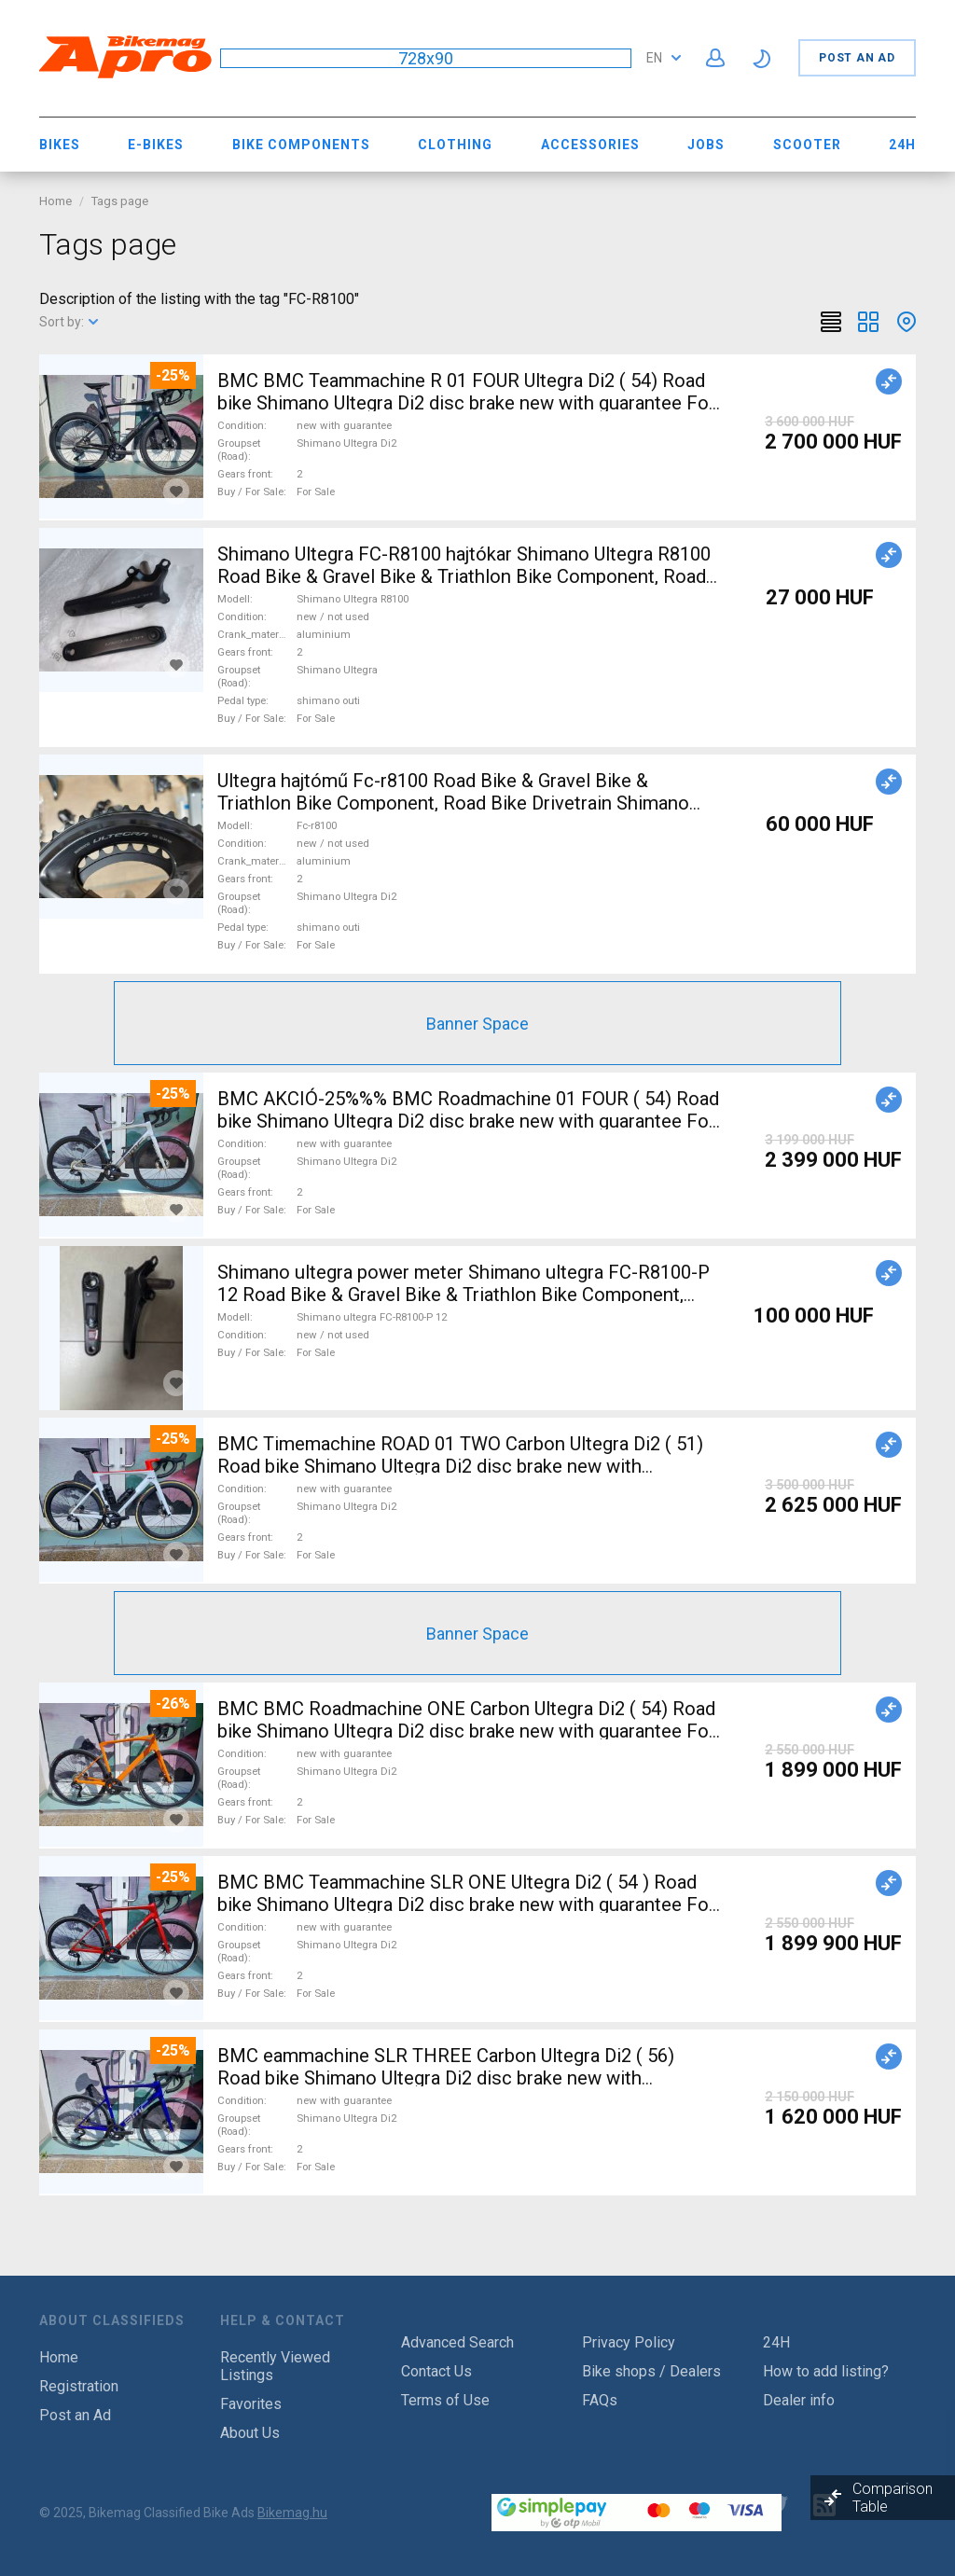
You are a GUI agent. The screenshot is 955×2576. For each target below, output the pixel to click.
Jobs (706, 144)
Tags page (119, 201)
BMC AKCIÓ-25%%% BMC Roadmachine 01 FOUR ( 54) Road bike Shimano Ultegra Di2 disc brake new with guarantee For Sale (468, 1121)
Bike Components (301, 144)
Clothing (455, 144)
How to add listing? (826, 2371)
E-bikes (156, 144)
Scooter (807, 144)
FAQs (599, 2400)
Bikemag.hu (292, 2512)
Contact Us (436, 2371)
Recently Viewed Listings (275, 2366)
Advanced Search (457, 2342)
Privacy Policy (628, 2342)
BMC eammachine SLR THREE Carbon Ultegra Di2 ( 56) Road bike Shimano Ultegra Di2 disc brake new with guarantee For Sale (445, 2078)
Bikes (59, 144)
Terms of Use (445, 2400)
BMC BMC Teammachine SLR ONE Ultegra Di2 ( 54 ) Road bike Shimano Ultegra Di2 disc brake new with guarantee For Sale (466, 1904)
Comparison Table (892, 2497)
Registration (78, 2386)
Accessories (590, 144)
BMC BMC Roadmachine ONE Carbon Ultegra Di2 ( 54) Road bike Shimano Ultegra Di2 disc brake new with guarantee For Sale (466, 1731)
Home (55, 201)
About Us (250, 2433)
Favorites (251, 2404)
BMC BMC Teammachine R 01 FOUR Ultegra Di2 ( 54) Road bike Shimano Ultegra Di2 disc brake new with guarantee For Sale (466, 402)
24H (902, 144)
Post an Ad (857, 57)
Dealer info (799, 2400)
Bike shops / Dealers (651, 2371)
